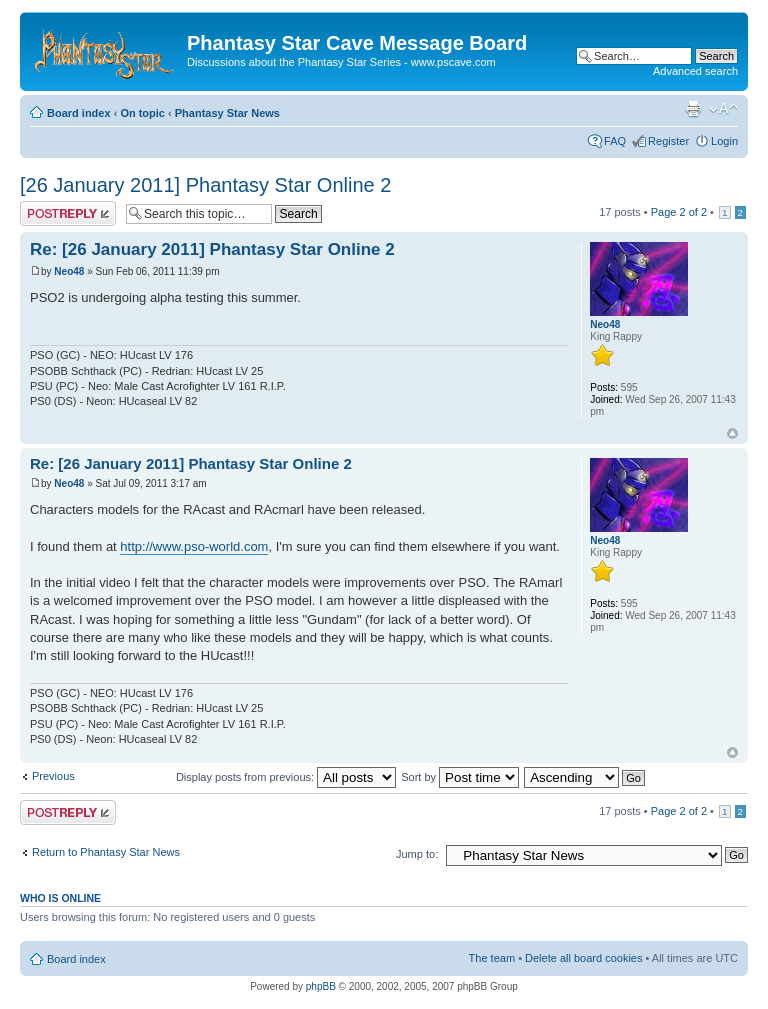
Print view (693, 109)
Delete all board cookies (583, 958)
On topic (142, 113)
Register (668, 141)
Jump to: (417, 854)
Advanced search (695, 71)
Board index (79, 113)
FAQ (615, 141)
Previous (53, 776)
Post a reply (68, 213)
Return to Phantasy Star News (106, 852)
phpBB (321, 986)
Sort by (460, 777)
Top (732, 433)
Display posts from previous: (286, 777)
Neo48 (69, 271)
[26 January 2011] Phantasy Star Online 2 (205, 185)
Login (724, 141)
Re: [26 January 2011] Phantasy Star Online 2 (212, 249)
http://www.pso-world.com (194, 546)
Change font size (723, 109)
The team (492, 958)
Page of (679, 212)
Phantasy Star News (227, 113)
